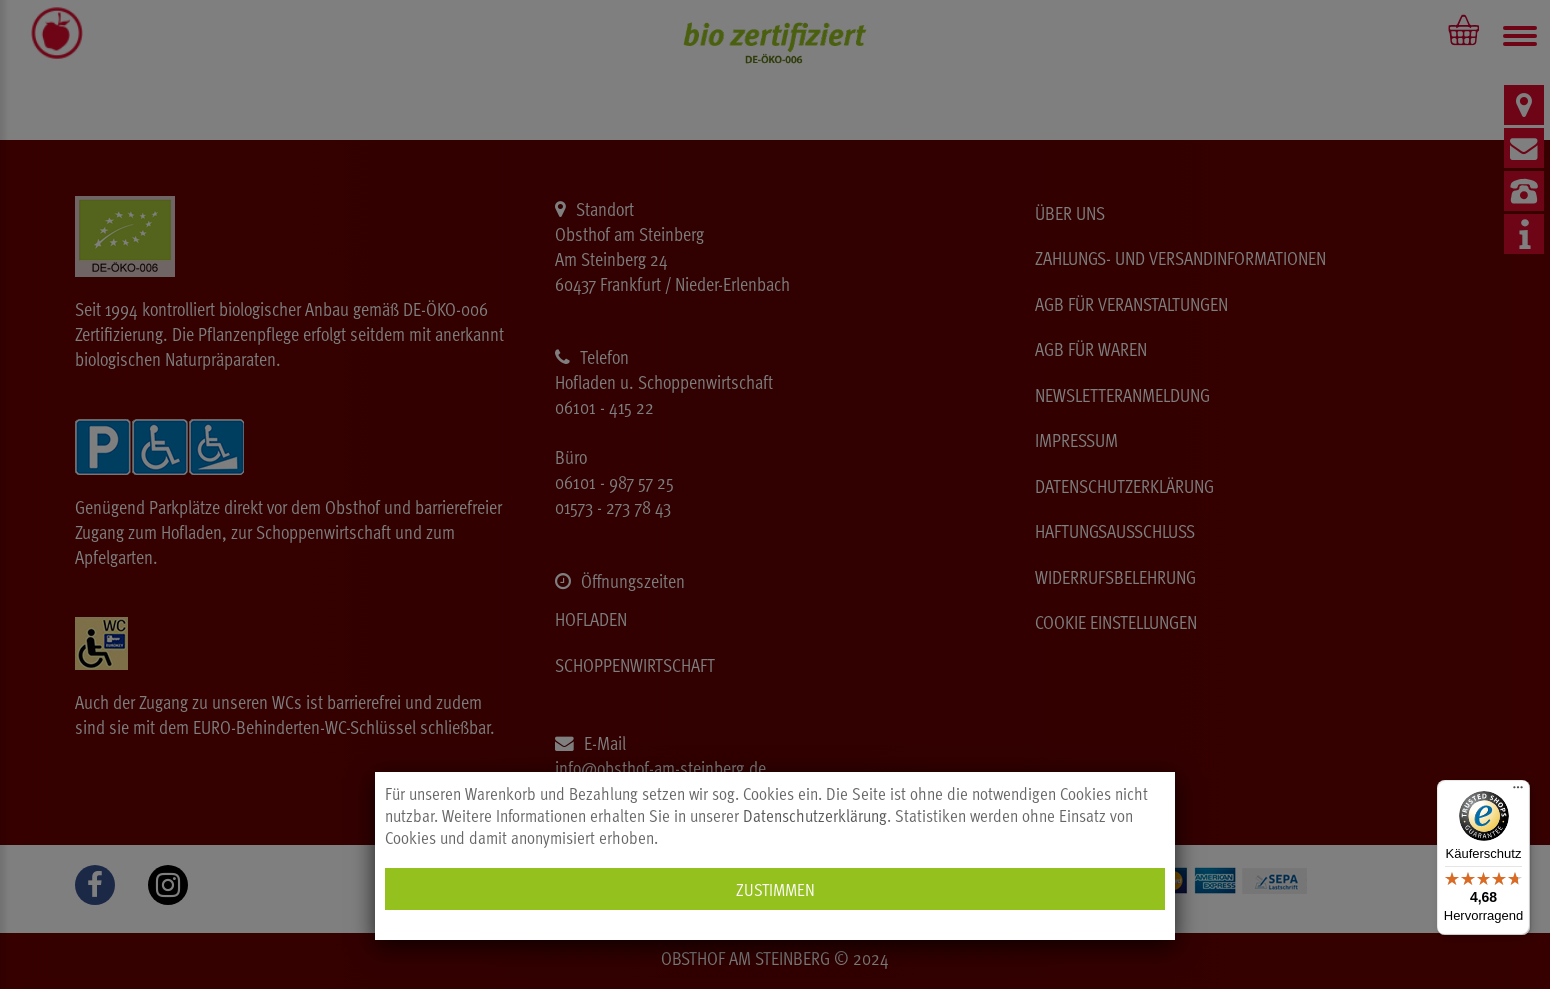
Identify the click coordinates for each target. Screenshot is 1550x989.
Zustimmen (775, 888)
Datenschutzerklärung (815, 815)
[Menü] (1518, 792)
